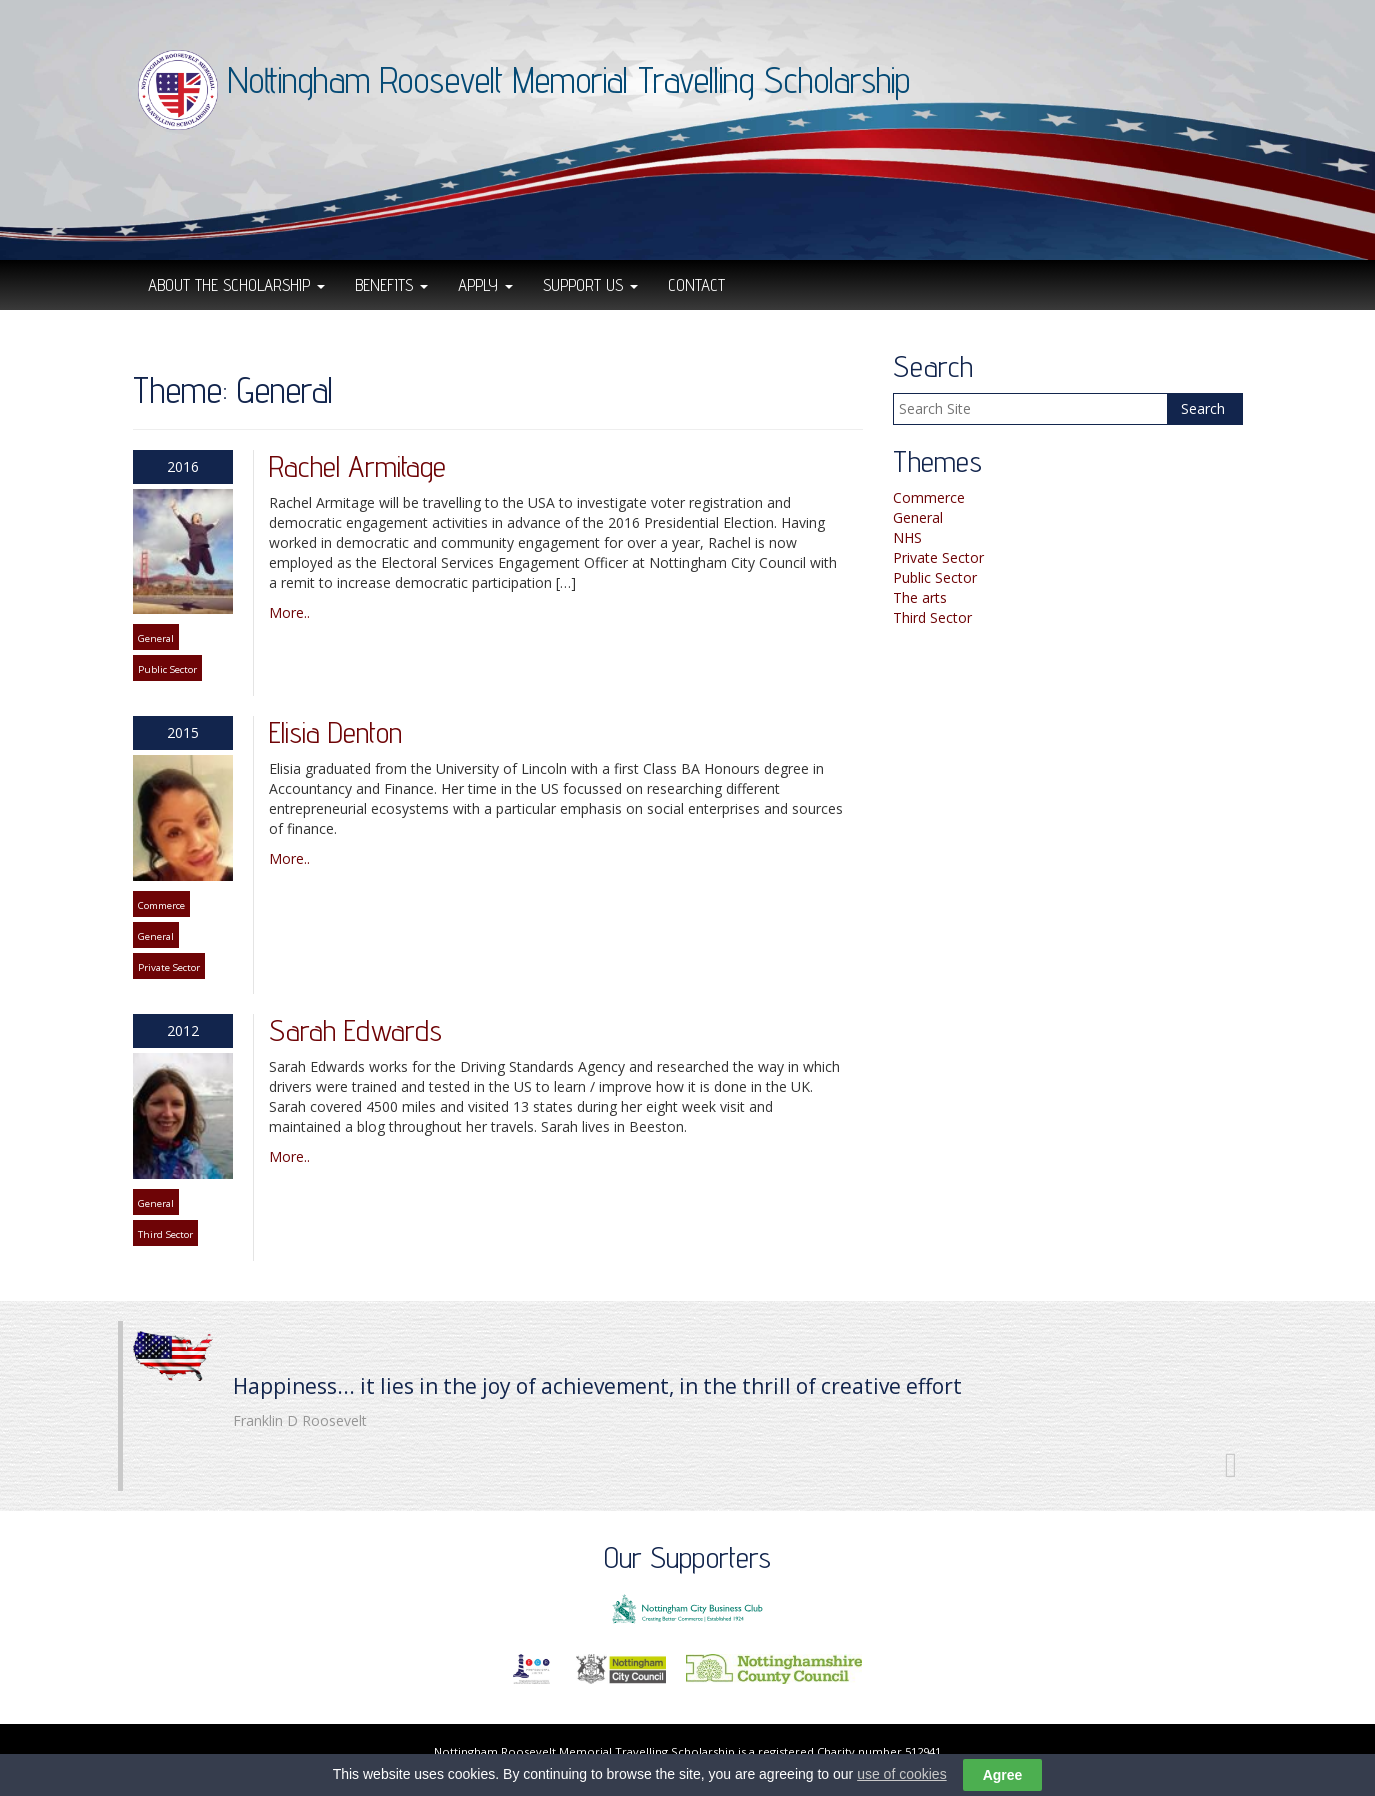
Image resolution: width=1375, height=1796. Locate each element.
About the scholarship (236, 285)
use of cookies (902, 1775)
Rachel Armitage (357, 466)
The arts (920, 597)
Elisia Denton (335, 732)
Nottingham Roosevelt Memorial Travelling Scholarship (569, 79)
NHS (907, 537)
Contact (696, 285)
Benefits (391, 285)
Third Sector (165, 1234)
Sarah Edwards (355, 1030)
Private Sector (169, 967)
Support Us (590, 285)
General (156, 638)
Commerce (161, 905)
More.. (289, 612)
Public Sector (167, 669)
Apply (485, 285)
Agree (1003, 1777)
